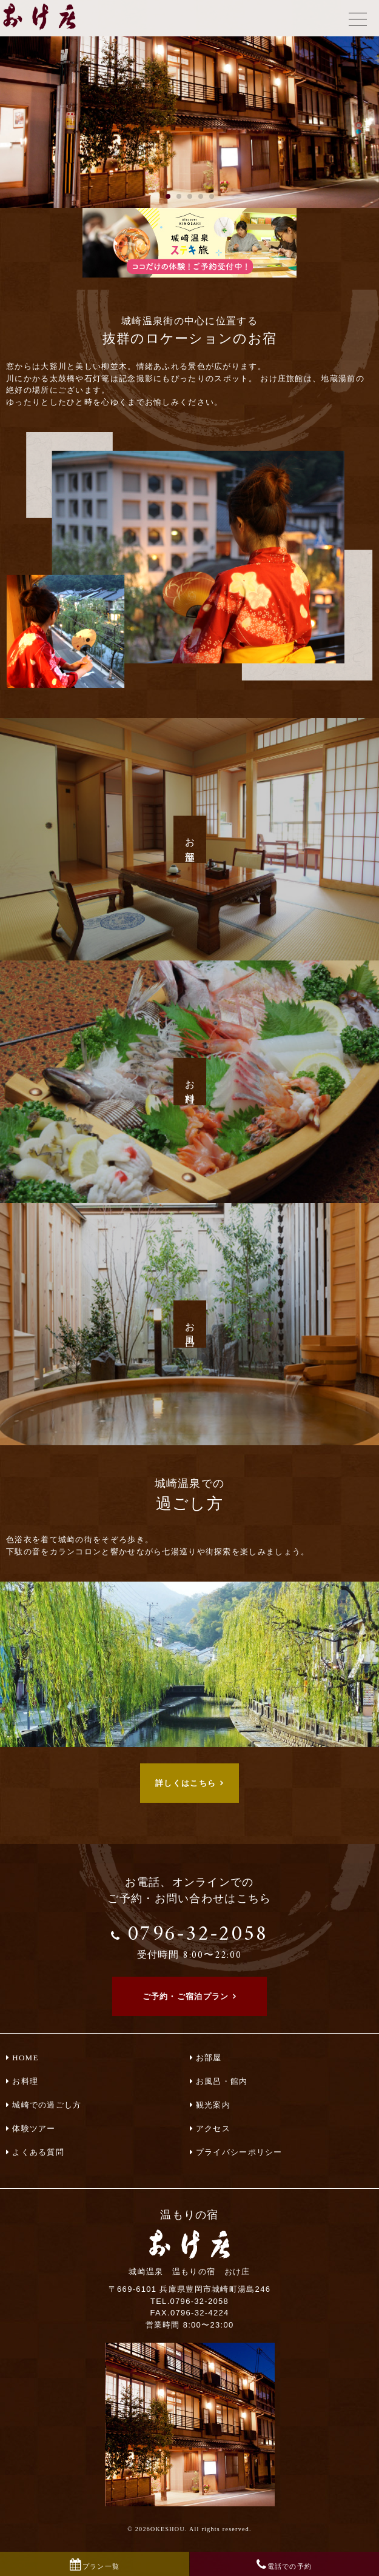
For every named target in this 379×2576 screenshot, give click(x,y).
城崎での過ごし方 (46, 2104)
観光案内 (213, 2104)
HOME (25, 2057)
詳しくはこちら (185, 1783)
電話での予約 (289, 2566)
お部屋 (209, 2057)
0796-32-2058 (189, 1940)
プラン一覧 (101, 2566)
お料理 (25, 2081)
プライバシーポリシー (239, 2152)
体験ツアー (34, 2128)
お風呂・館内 (222, 2081)
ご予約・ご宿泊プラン (186, 1996)
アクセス (213, 2128)
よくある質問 (38, 2152)
